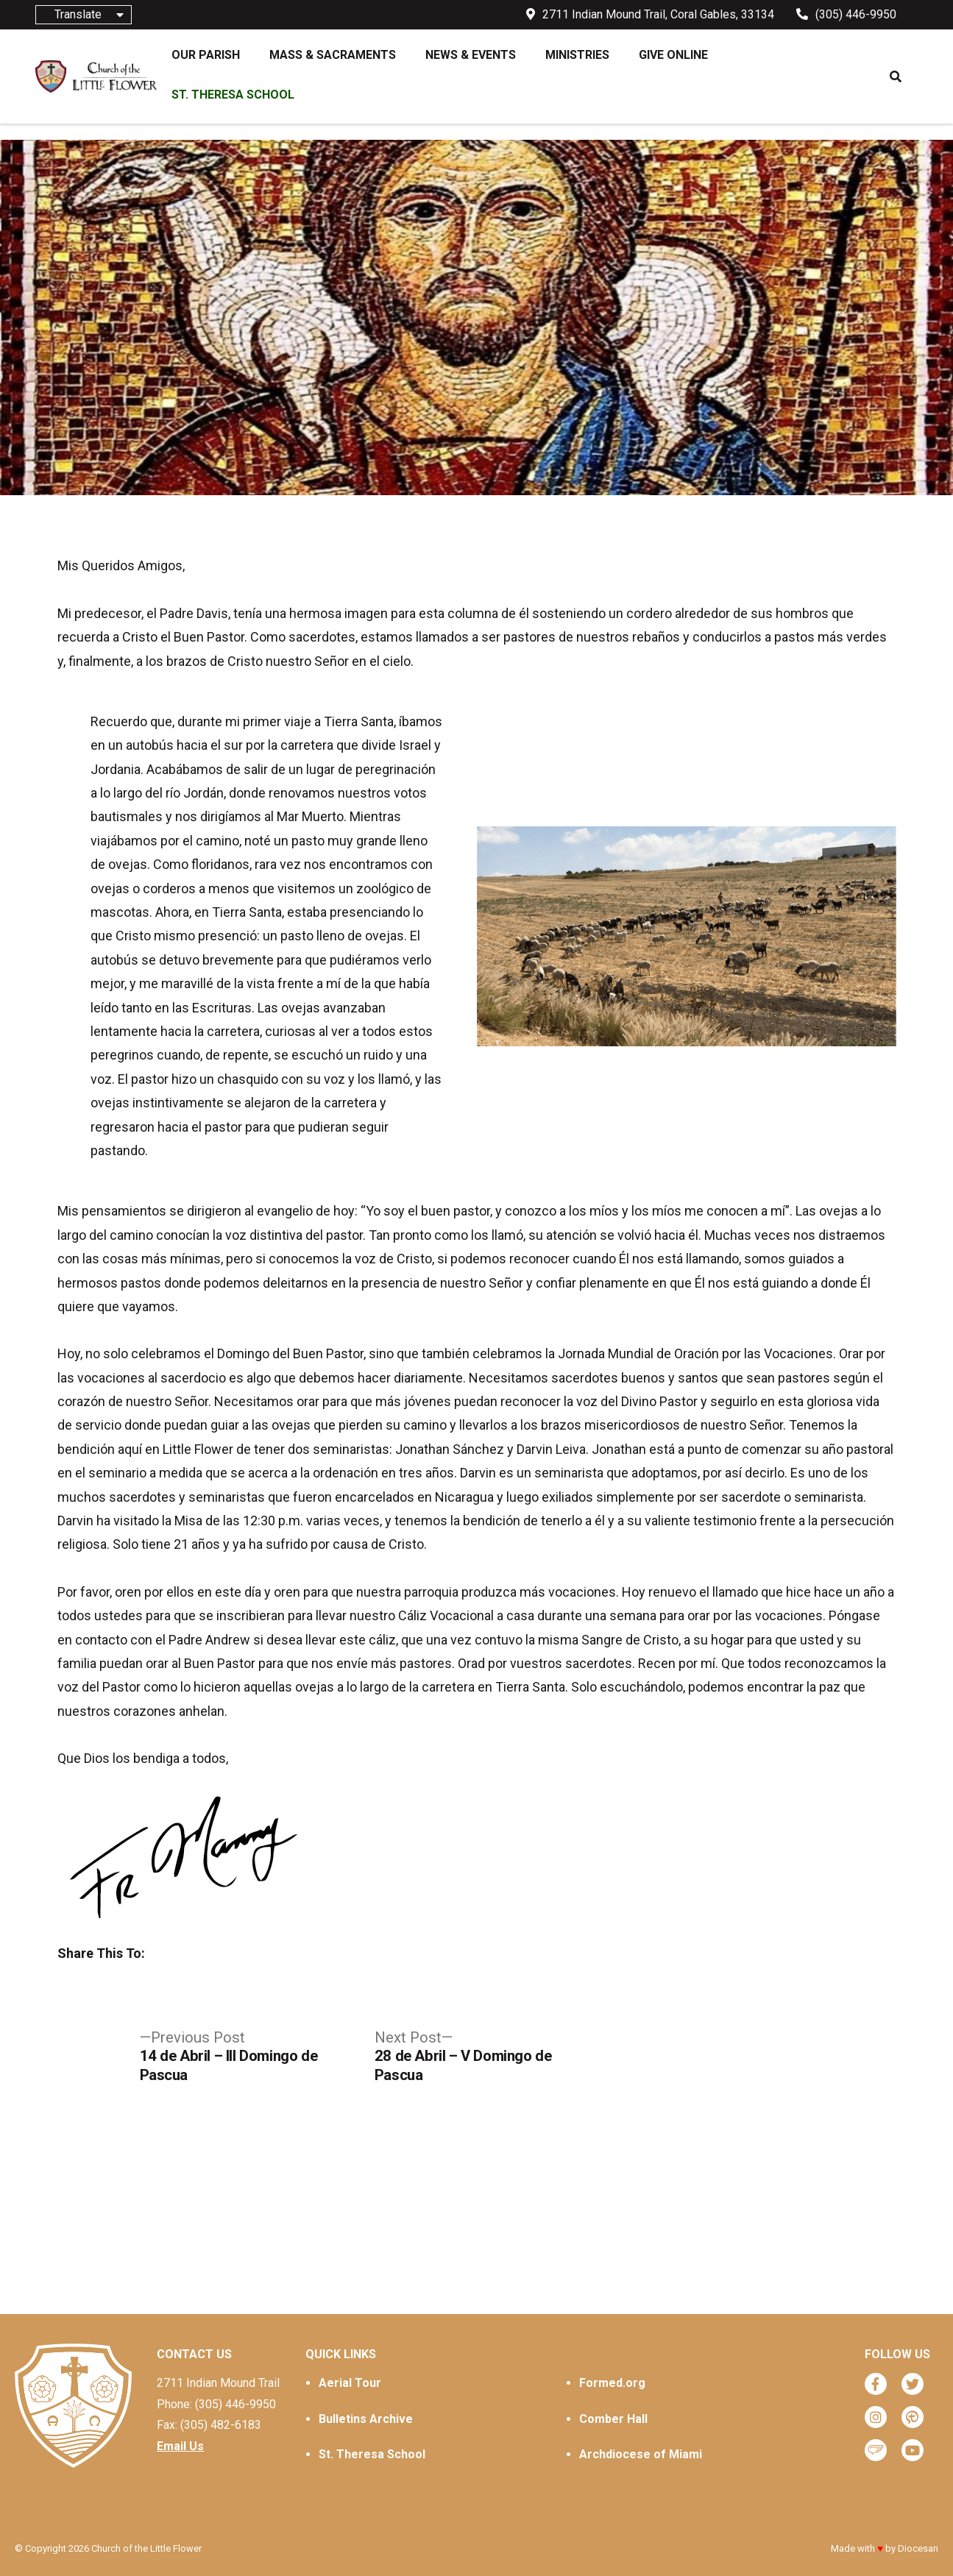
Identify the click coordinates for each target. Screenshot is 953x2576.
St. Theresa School (372, 2454)
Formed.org (612, 2383)
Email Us (180, 2446)
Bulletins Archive (366, 2419)
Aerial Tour (350, 2383)
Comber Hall (613, 2419)
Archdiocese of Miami (640, 2454)
